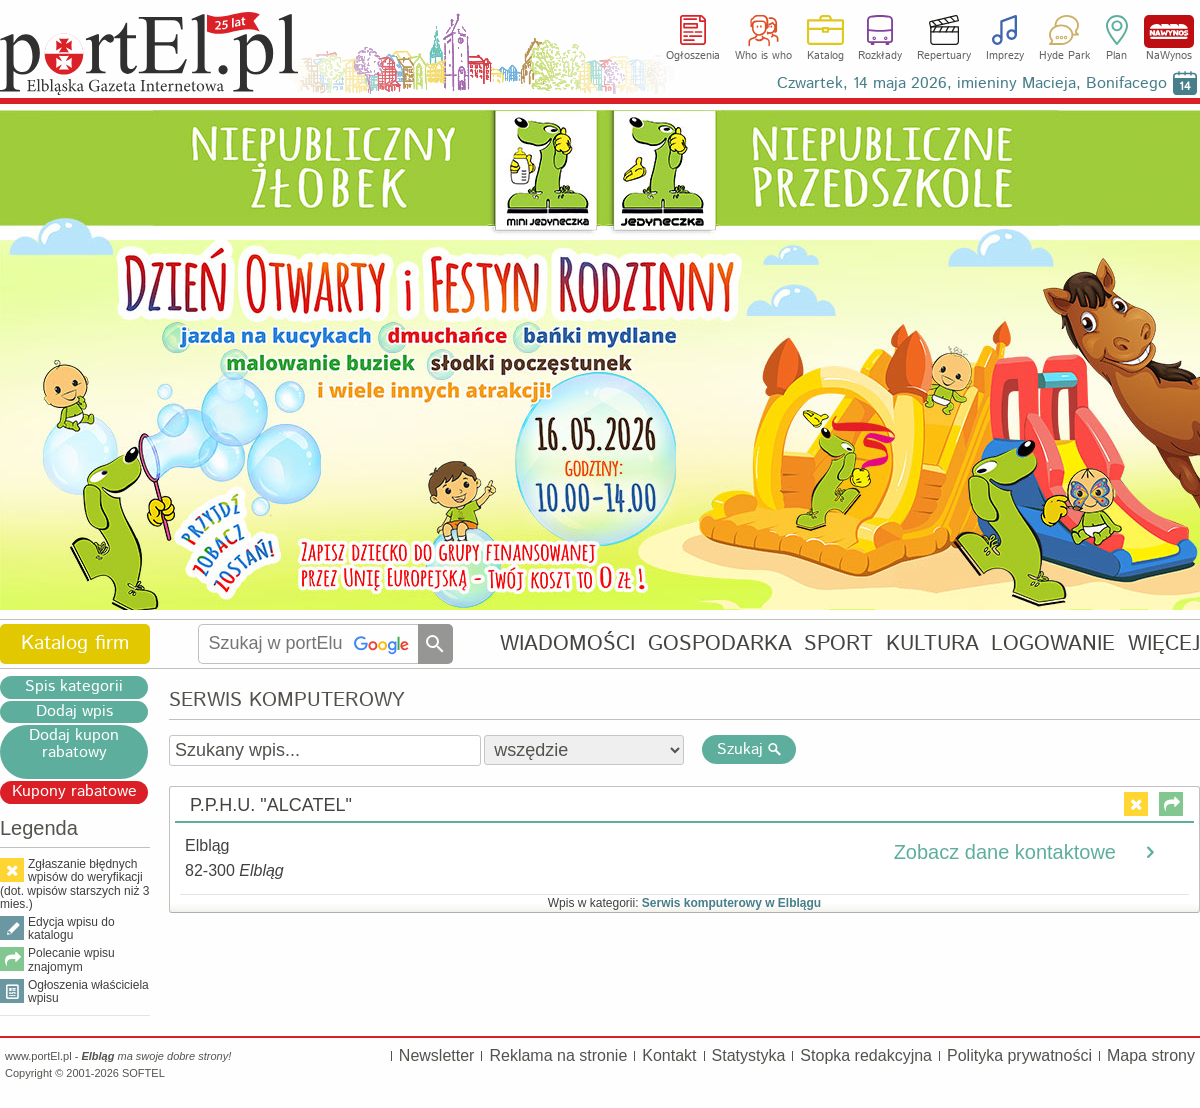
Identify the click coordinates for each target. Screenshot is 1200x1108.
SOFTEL (143, 1073)
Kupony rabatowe (74, 792)
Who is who (763, 56)
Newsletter (437, 1055)
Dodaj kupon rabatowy (74, 744)
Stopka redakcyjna (866, 1055)
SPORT (838, 643)
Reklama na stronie (558, 1055)
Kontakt (669, 1055)
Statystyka (749, 1055)
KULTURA (932, 643)
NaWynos (1169, 31)
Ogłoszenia (693, 56)
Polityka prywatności (1019, 1055)
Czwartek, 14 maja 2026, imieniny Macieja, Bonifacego (972, 83)
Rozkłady (880, 56)
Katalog (825, 56)
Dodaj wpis (74, 712)
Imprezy (1005, 56)
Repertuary (944, 56)
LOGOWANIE (1053, 643)
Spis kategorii (74, 687)
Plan (1116, 56)
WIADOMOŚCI (567, 643)
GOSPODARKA (720, 643)
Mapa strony (1151, 1055)
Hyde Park (1064, 56)
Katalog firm (75, 643)
